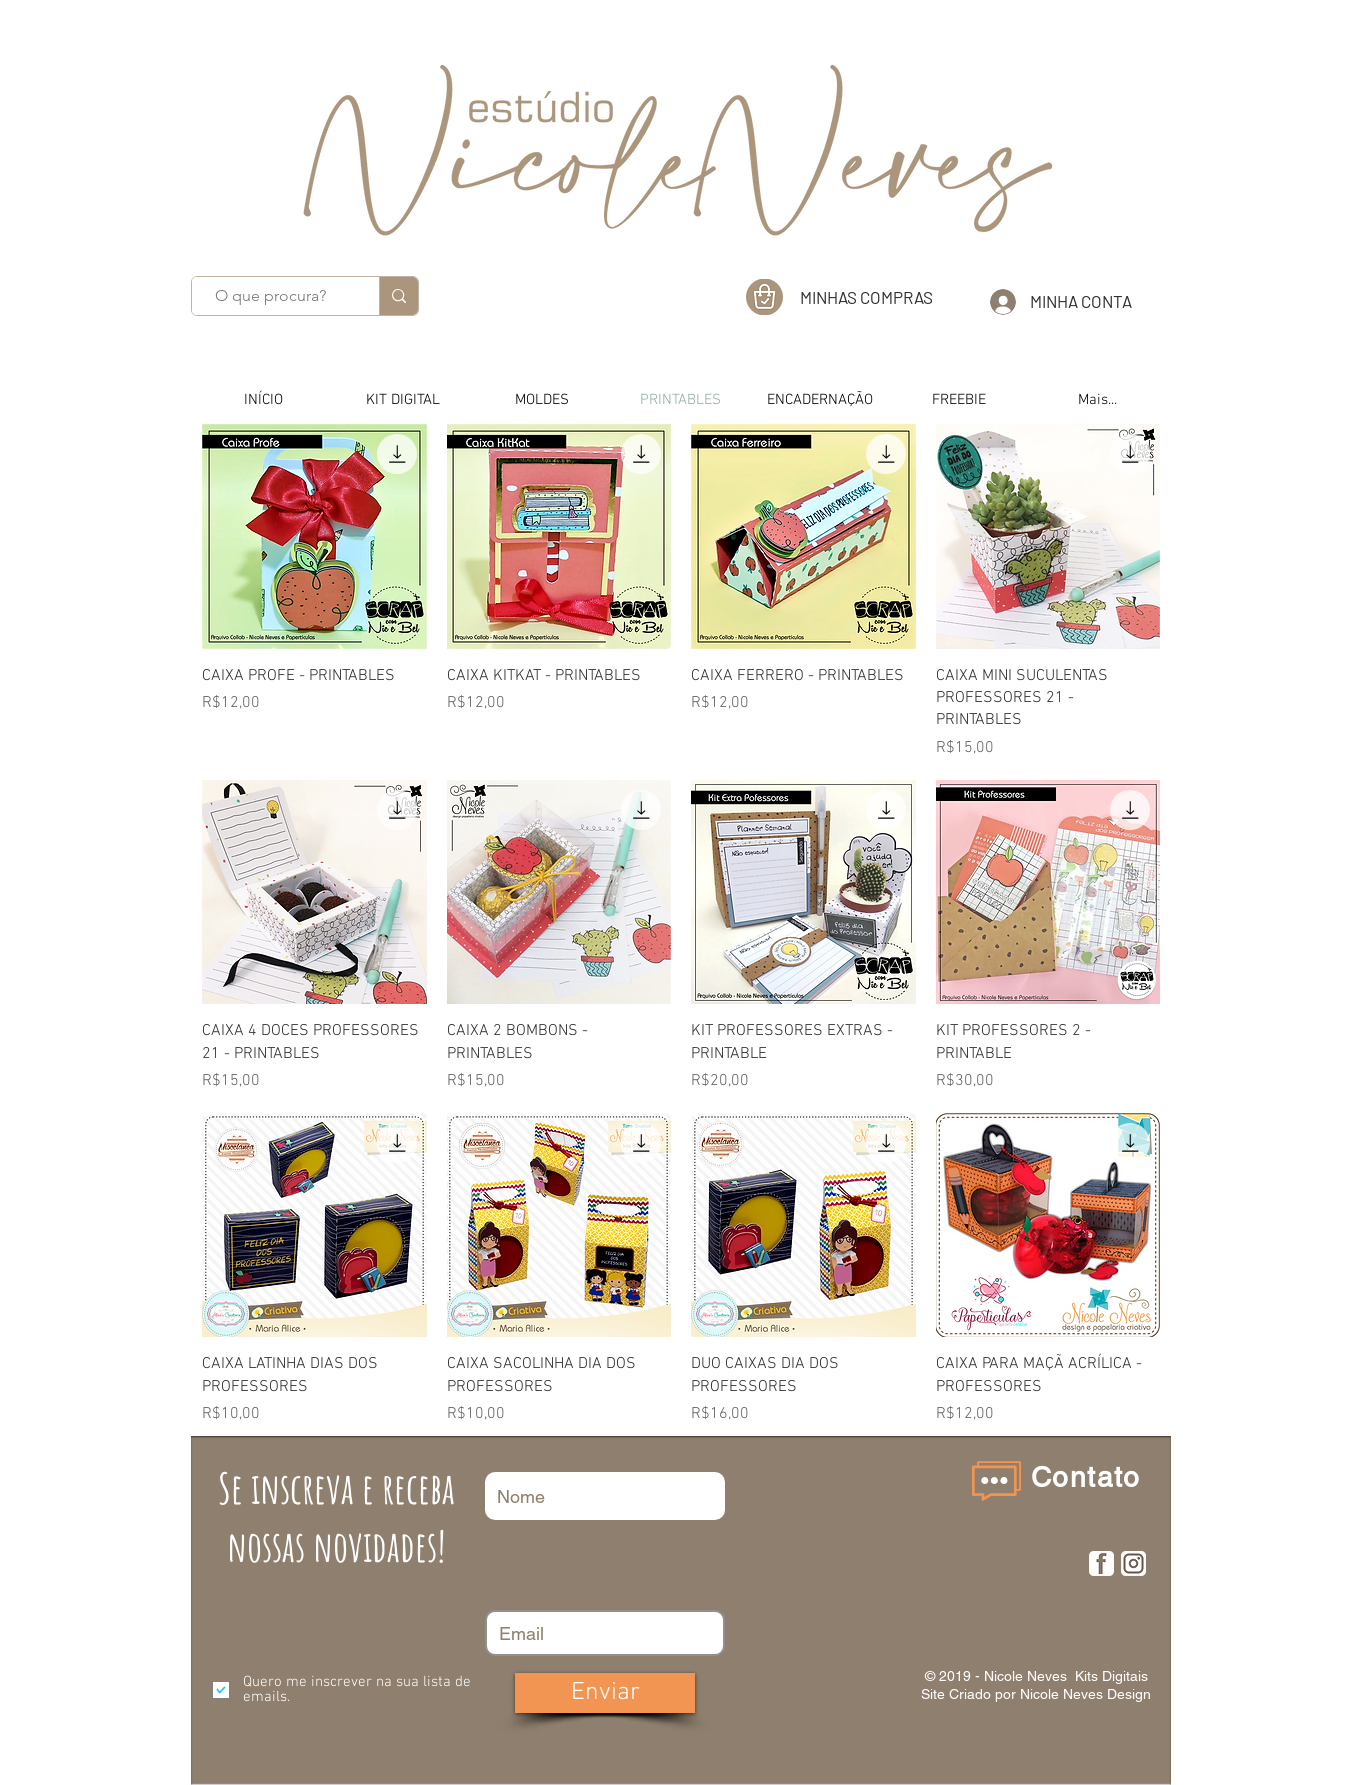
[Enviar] (605, 1693)
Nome (509, 1455)
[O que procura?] (270, 296)
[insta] (1133, 1563)
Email (502, 1595)
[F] (1101, 1563)
